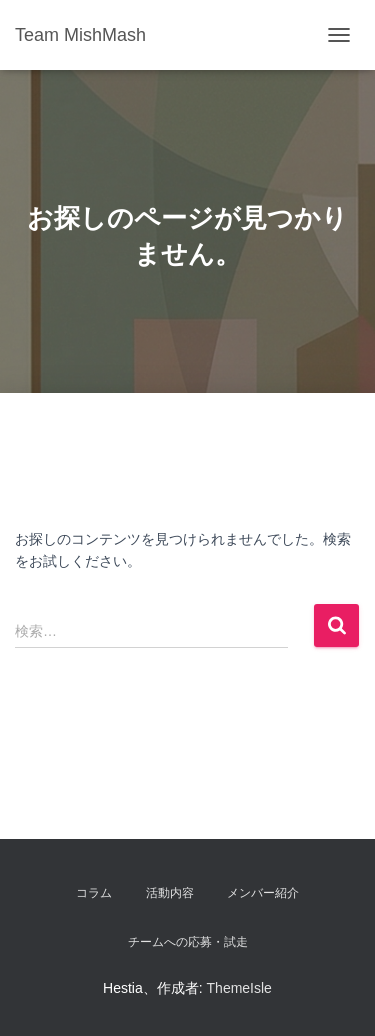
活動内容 (170, 893)
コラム (94, 893)
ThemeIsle (239, 988)
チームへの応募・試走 (188, 942)
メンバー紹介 (263, 893)
